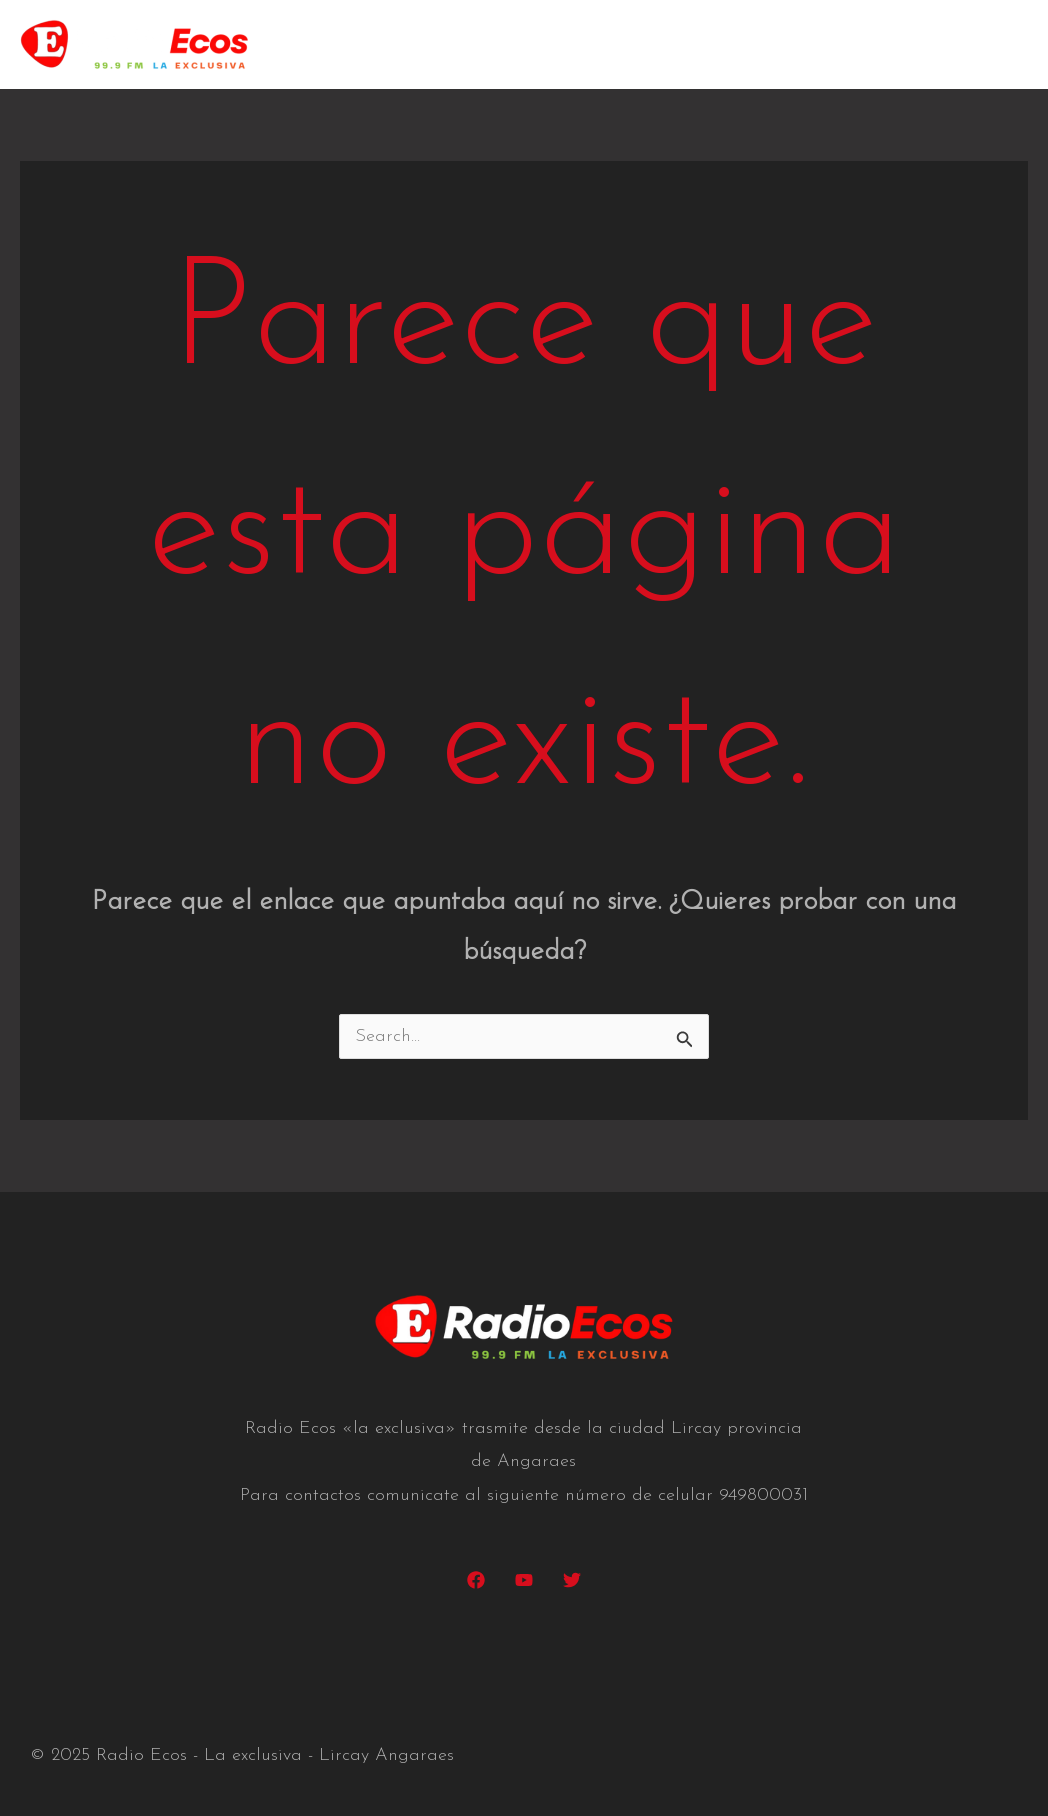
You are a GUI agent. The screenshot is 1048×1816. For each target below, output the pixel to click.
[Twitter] (572, 1580)
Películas (671, 44)
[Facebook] (476, 1580)
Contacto (973, 44)
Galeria (870, 44)
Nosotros (564, 44)
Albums (772, 44)
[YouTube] (524, 1580)
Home (468, 44)
